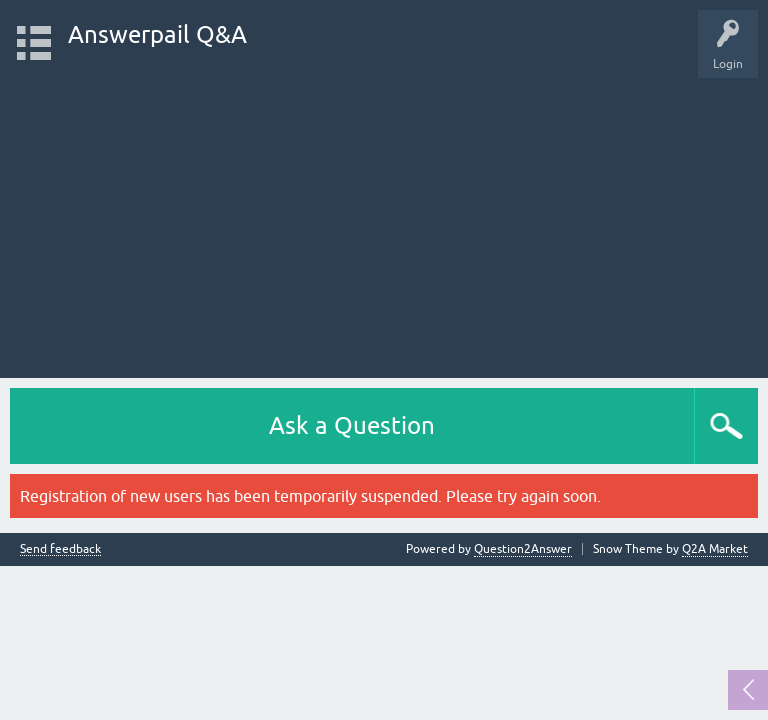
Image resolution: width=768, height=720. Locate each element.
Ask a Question (352, 425)
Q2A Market (715, 549)
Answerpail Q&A (157, 34)
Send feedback (60, 549)
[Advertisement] (384, 218)
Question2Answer (523, 549)
